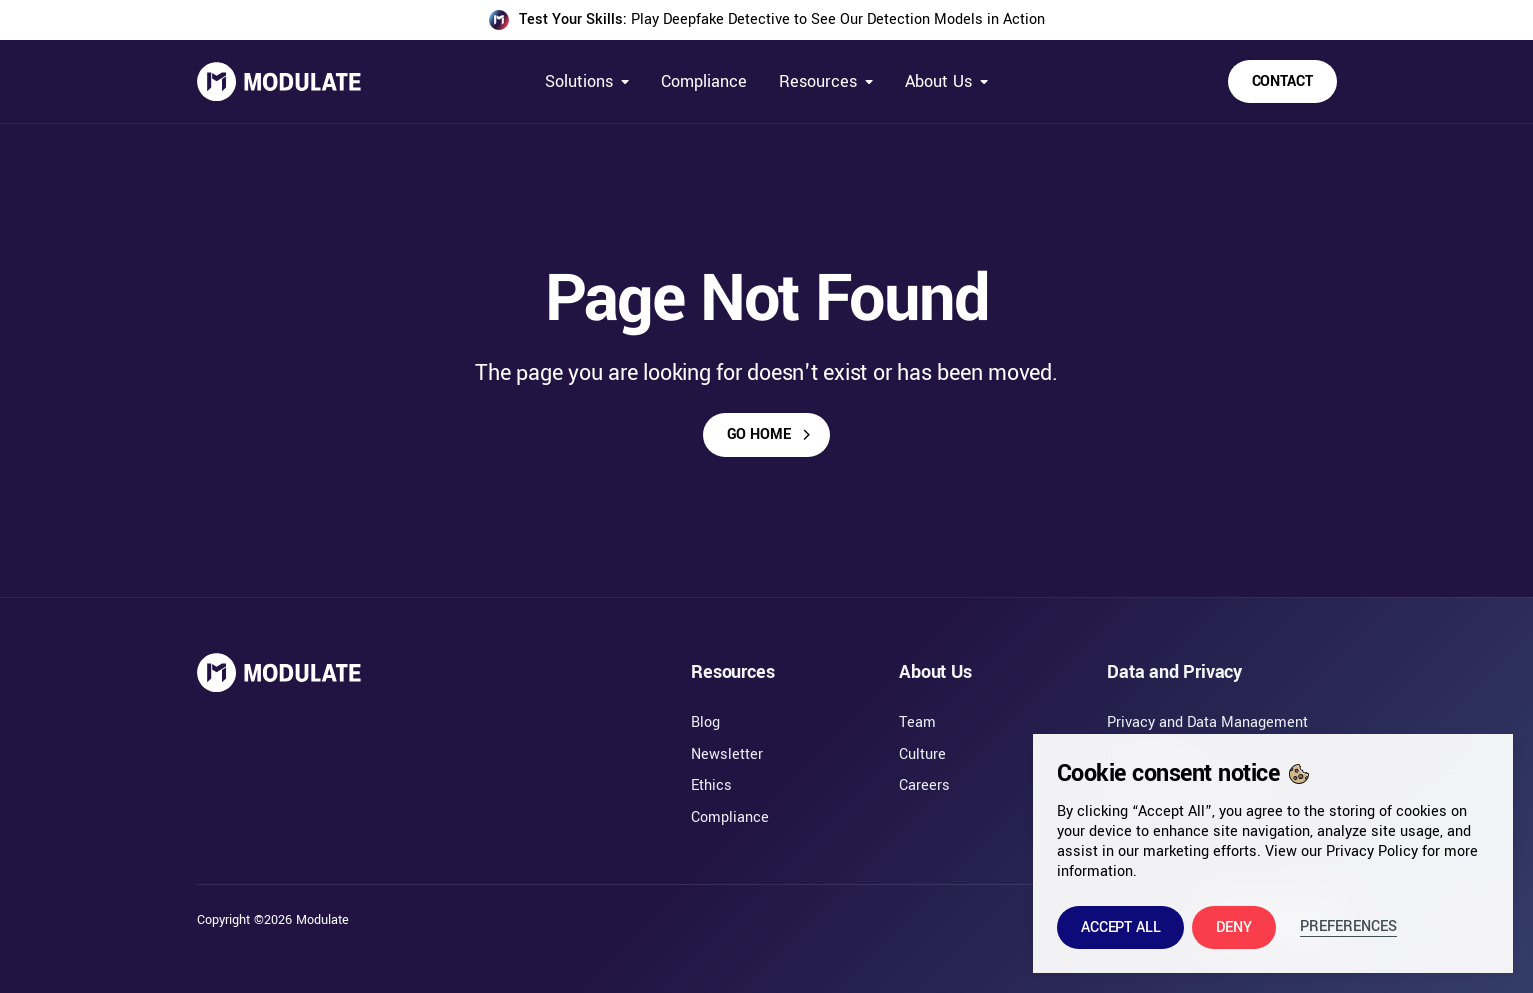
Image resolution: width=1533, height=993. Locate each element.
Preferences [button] (1348, 926)
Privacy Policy (1372, 851)
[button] (1120, 927)
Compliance (704, 81)
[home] (279, 82)
